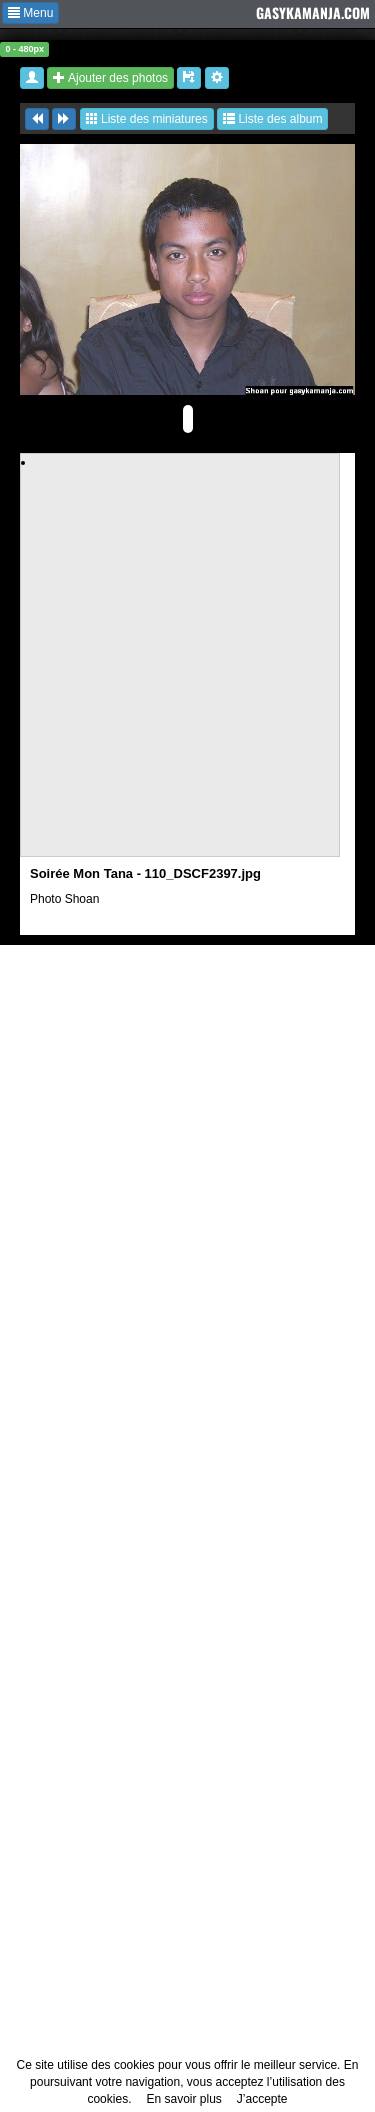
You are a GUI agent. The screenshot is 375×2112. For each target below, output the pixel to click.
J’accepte (262, 2099)
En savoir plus (183, 2099)
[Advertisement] (187, 658)
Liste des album (272, 119)
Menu (30, 13)
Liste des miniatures (147, 119)
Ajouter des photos (110, 78)
